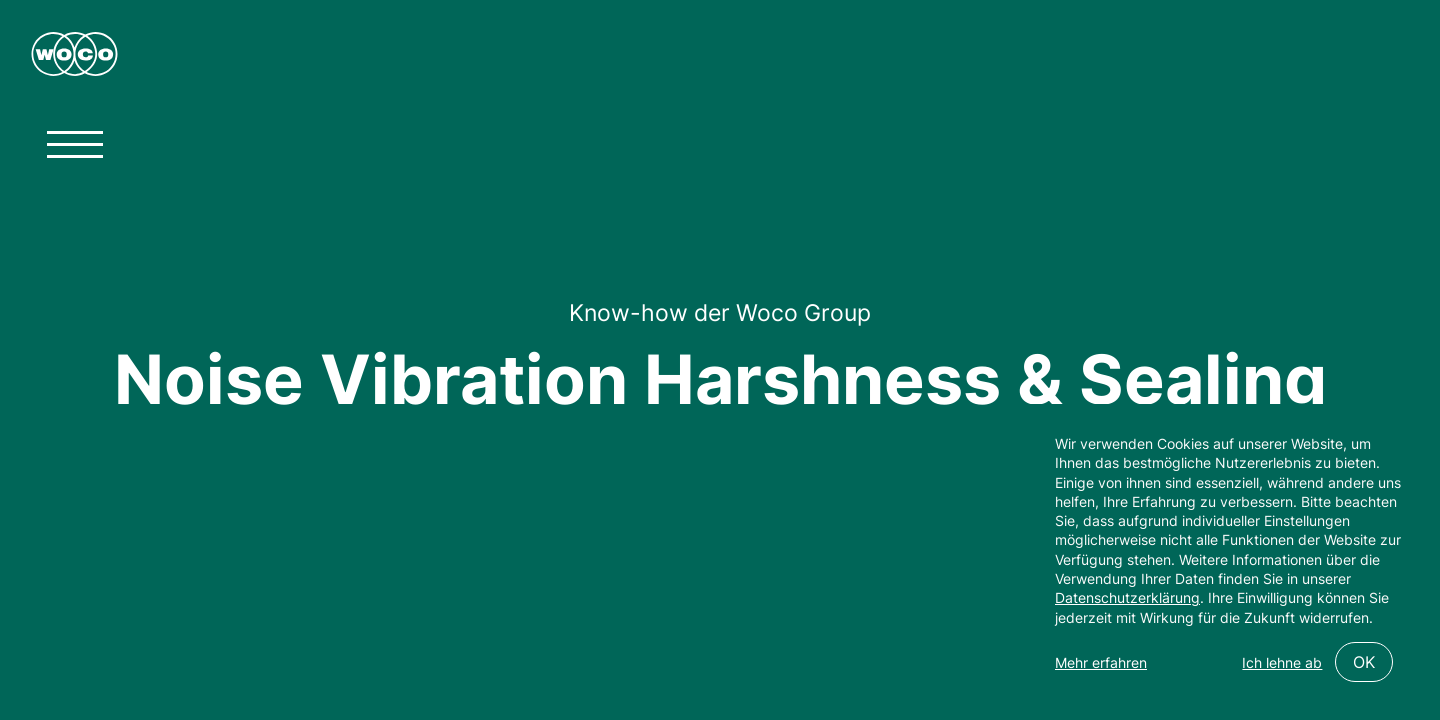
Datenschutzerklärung (1127, 597)
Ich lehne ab (1282, 662)
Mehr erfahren (1101, 662)
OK (1364, 662)
